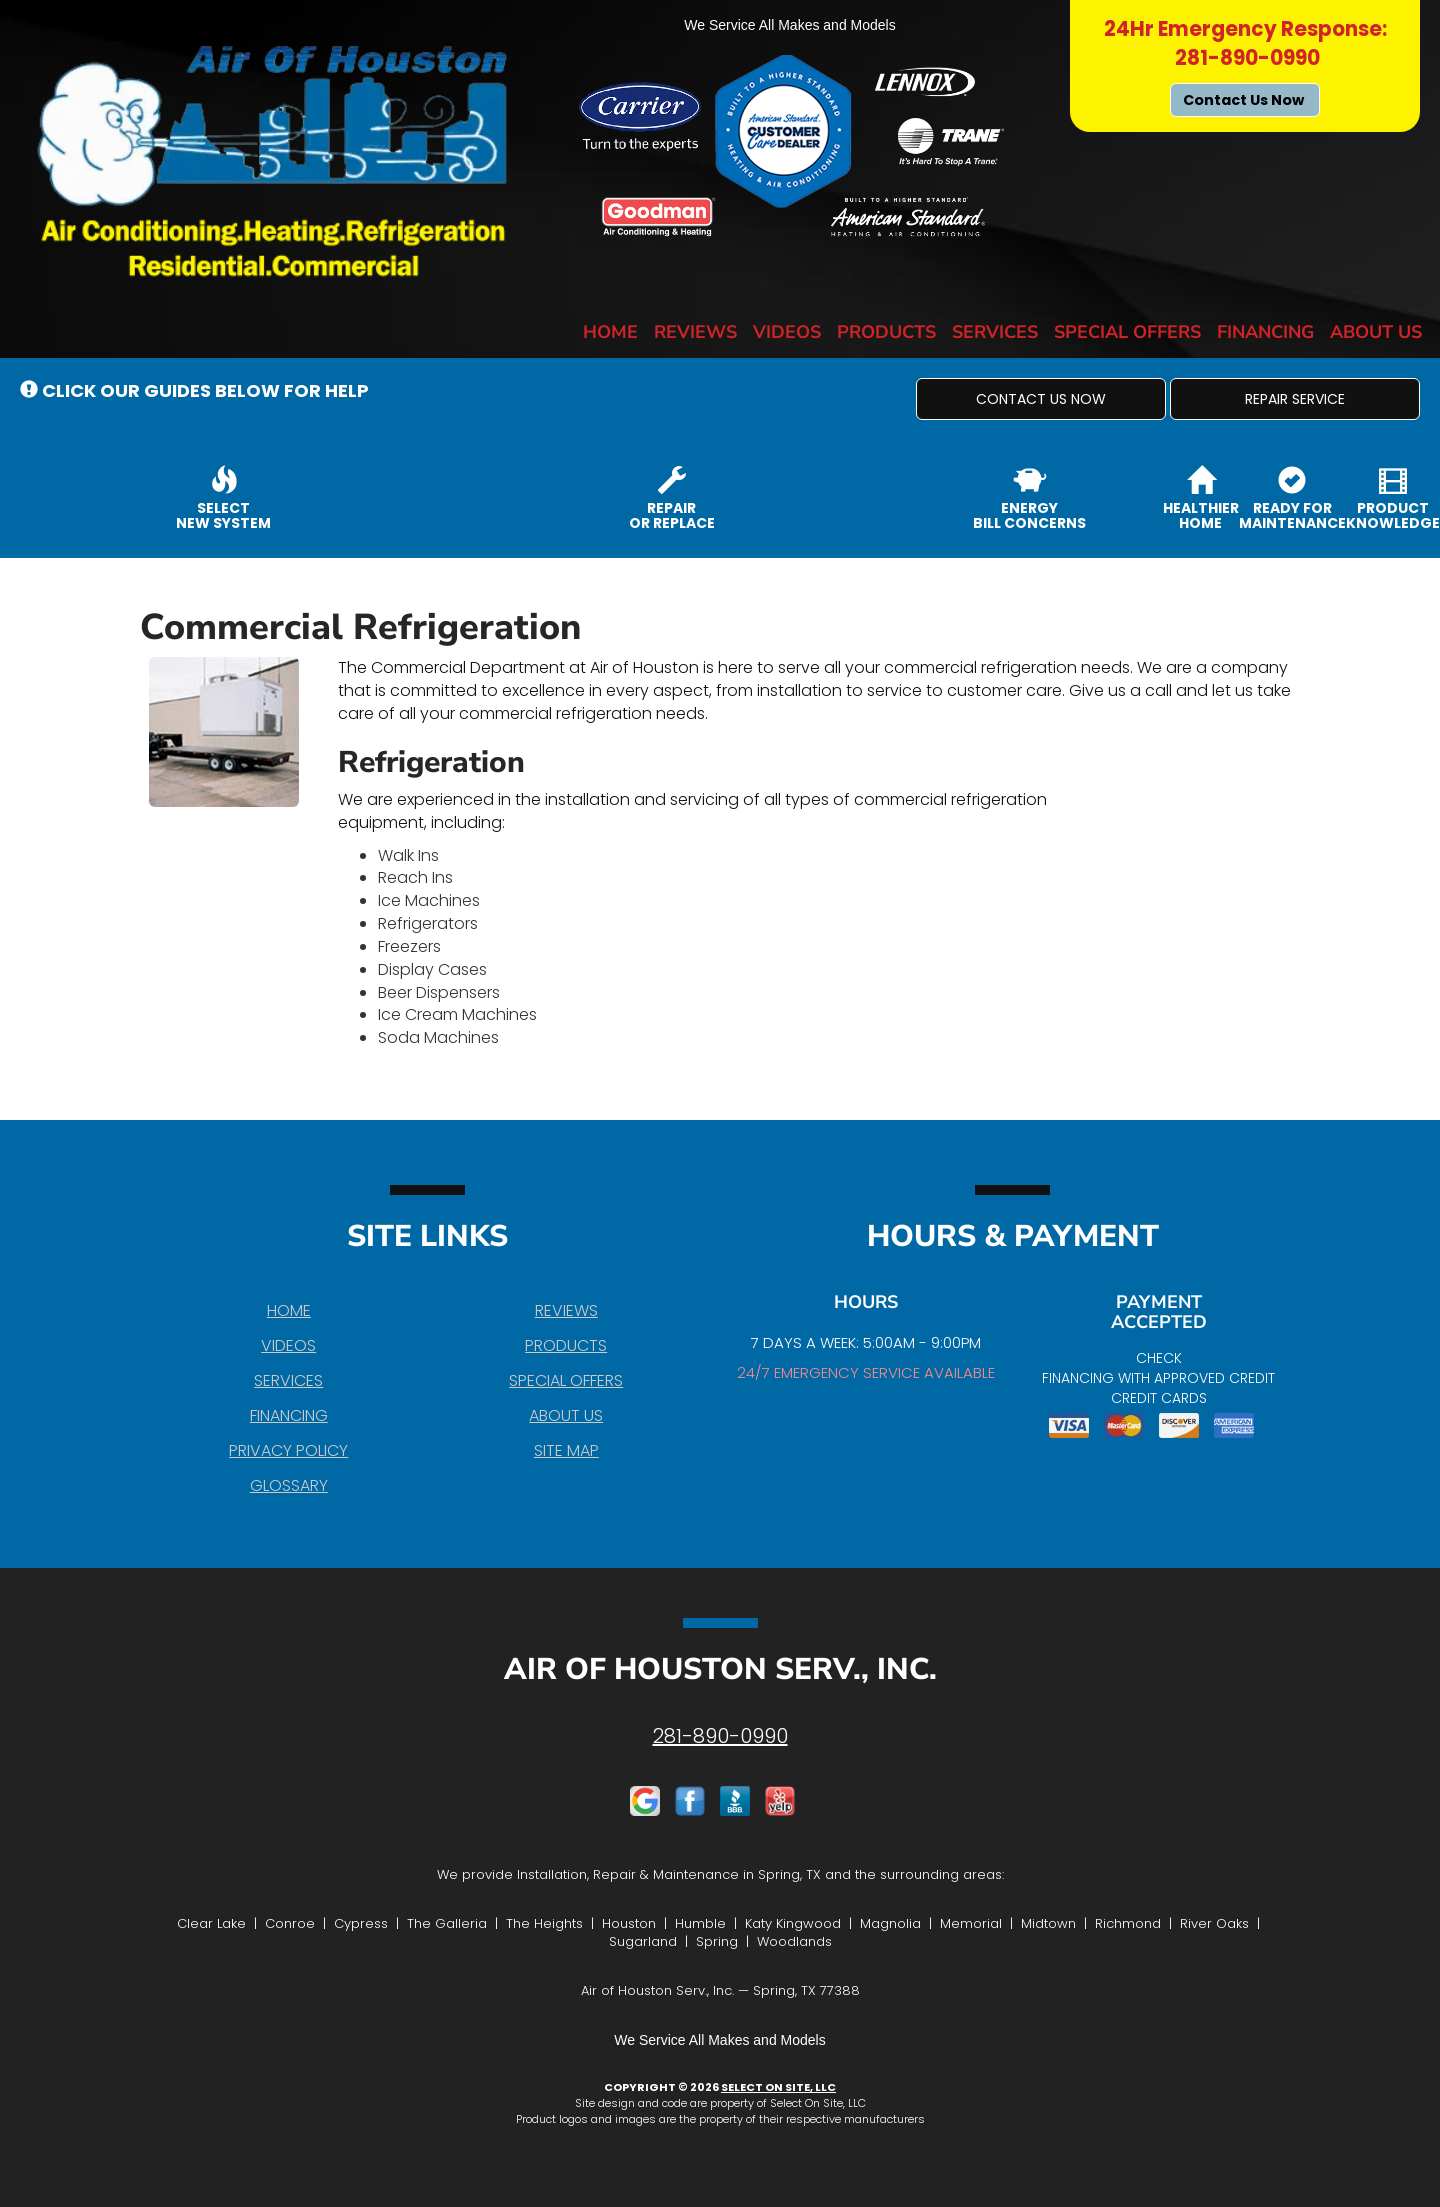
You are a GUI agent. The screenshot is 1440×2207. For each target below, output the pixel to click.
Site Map (566, 1450)
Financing (1265, 332)
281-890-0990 (720, 1736)
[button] (1041, 399)
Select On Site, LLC (778, 2087)
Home (610, 332)
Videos (787, 332)
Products (886, 332)
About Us (1376, 332)
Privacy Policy (288, 1450)
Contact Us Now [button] (1245, 100)
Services (995, 332)
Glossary (289, 1485)
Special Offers (1127, 332)
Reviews (695, 332)
